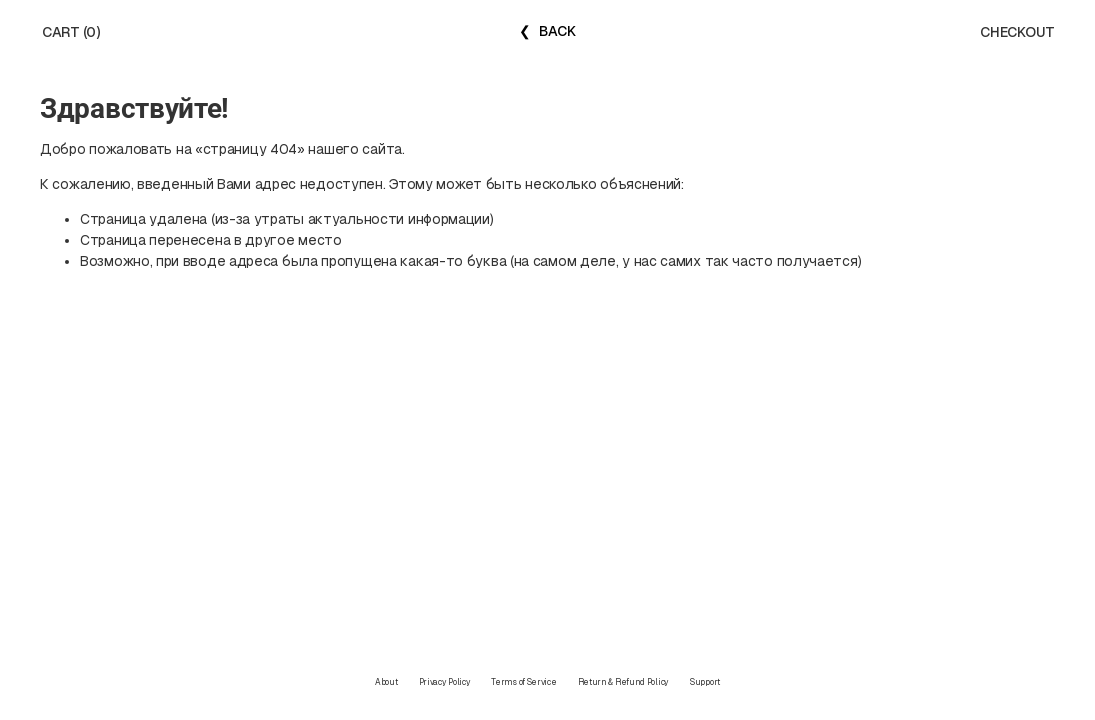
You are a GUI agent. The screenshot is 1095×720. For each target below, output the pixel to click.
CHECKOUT (1017, 32)
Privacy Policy (445, 682)
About (386, 682)
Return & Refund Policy (623, 682)
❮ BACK (547, 31)
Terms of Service (523, 682)
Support (705, 682)
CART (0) (71, 32)
